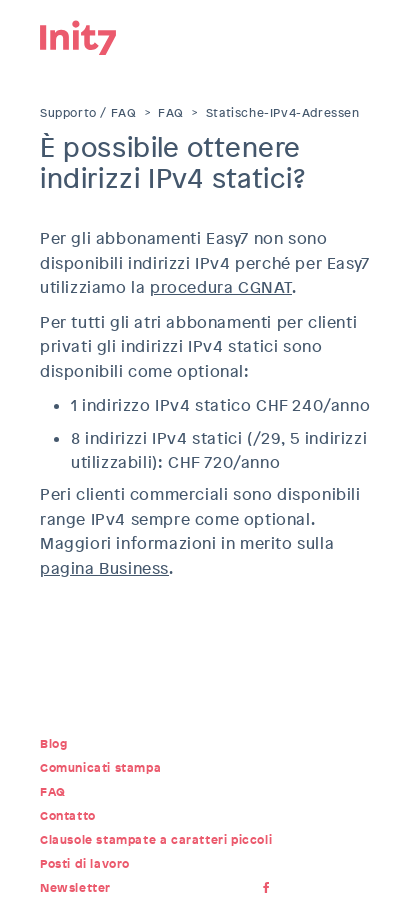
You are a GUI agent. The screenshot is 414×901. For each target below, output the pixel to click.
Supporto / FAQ (88, 113)
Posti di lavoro (85, 864)
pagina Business (104, 568)
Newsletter (75, 888)
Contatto (68, 816)
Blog (53, 744)
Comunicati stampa (100, 768)
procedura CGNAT (221, 287)
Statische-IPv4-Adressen (283, 113)
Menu (359, 35)
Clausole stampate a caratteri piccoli (156, 840)
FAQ (171, 113)
